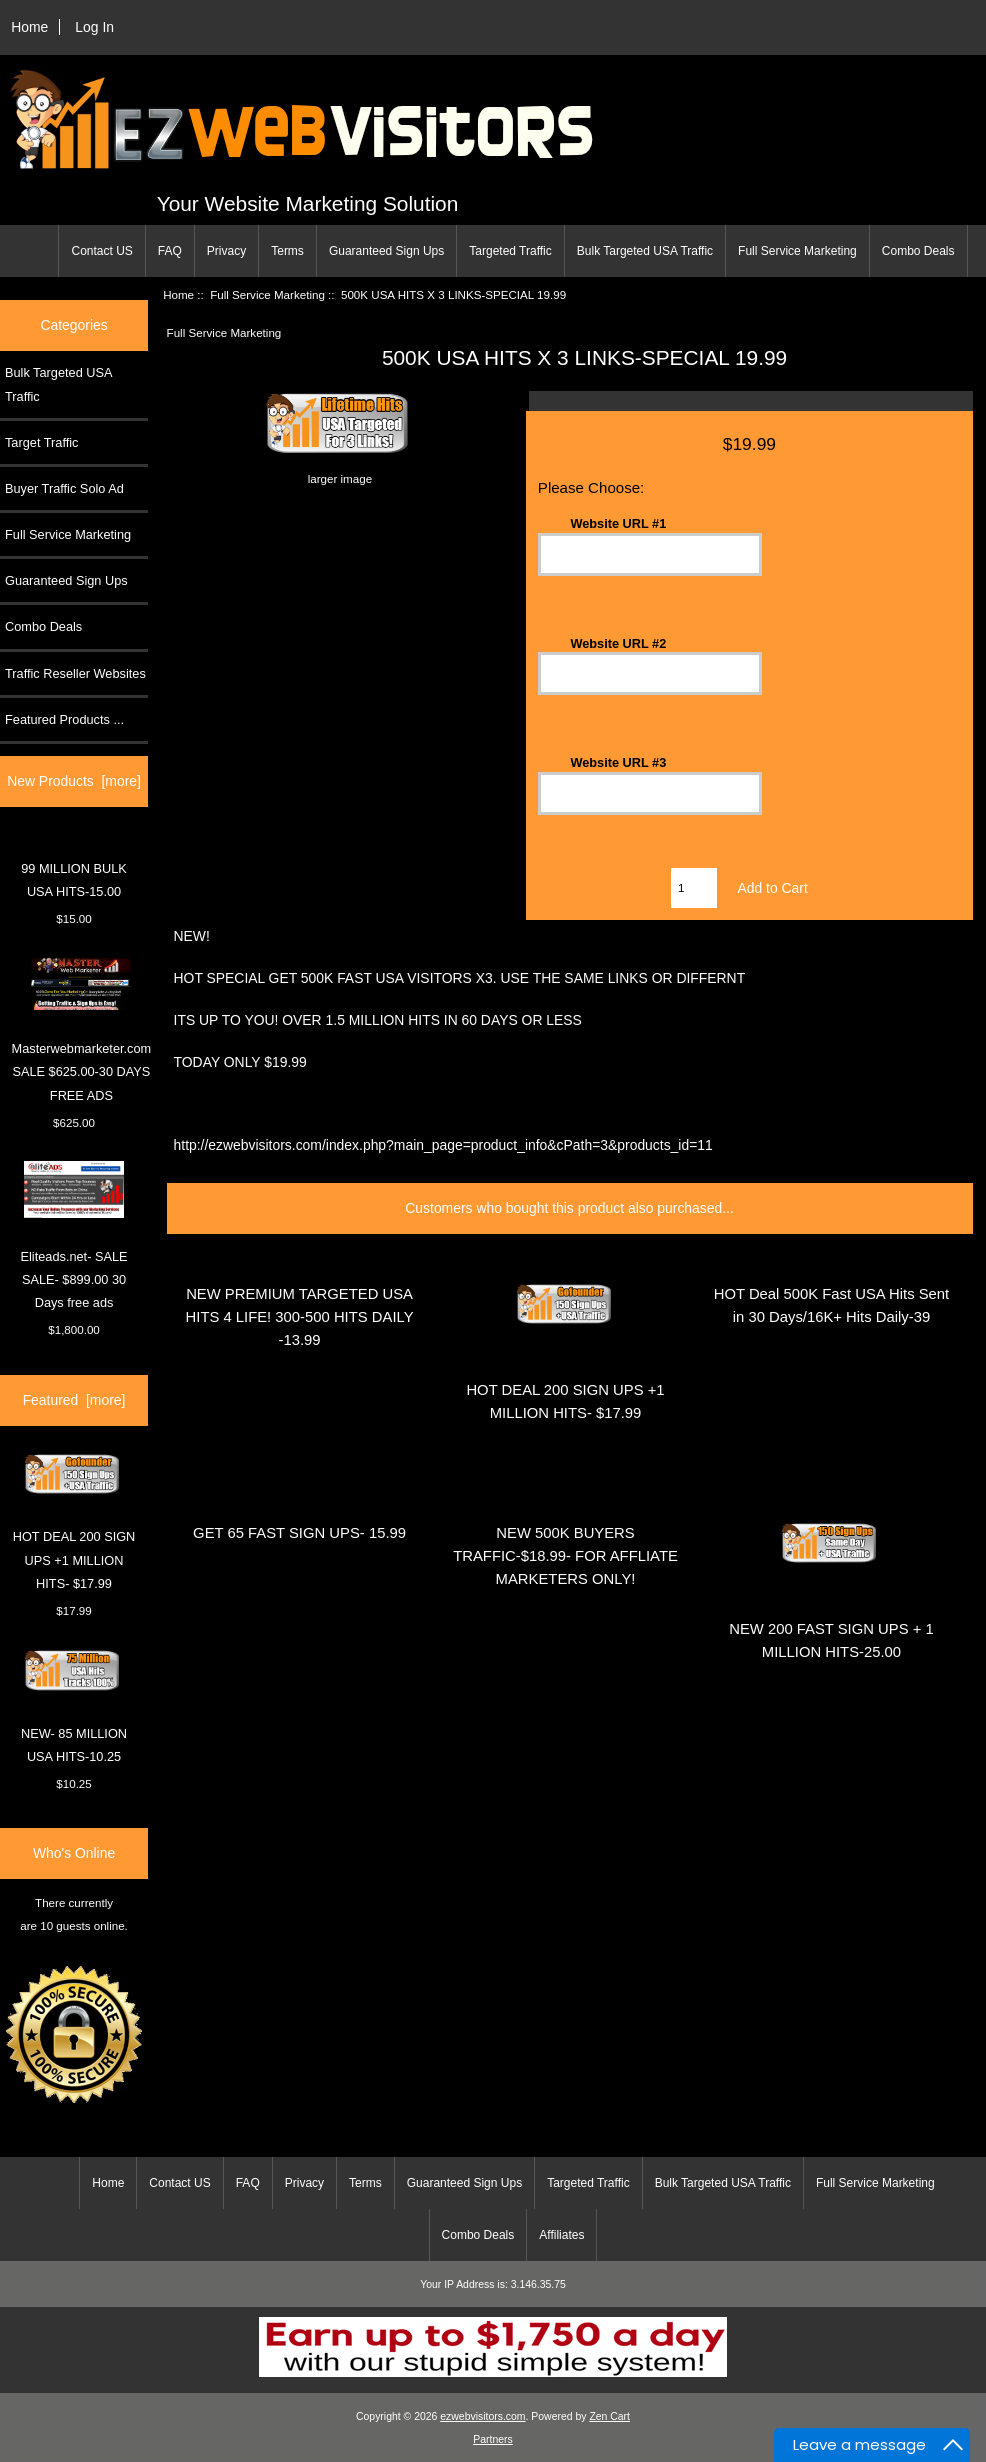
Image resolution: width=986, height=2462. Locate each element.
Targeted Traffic (510, 251)
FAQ (170, 251)
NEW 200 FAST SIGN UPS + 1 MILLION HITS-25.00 (831, 1640)
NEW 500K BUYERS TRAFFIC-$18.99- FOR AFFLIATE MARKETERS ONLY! (565, 1556)
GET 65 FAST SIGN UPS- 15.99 (299, 1533)
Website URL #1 (618, 523)
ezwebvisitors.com (482, 2416)
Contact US (101, 251)
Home (29, 27)
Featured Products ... (64, 719)
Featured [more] (74, 1400)
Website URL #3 (618, 762)
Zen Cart (609, 2416)
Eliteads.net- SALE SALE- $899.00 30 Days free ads (74, 1235)
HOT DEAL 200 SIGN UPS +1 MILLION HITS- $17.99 (74, 1522)
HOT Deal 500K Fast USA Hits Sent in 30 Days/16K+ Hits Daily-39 (831, 1305)
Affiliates (561, 2235)
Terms (287, 251)
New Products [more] (74, 781)
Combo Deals (918, 251)
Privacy (226, 251)
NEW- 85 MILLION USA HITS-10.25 (74, 1706)
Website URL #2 (618, 642)
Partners (492, 2439)
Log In (94, 27)
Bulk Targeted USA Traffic (645, 251)
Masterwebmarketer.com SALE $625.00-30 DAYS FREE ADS (82, 1030)
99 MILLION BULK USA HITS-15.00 (74, 880)
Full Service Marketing (797, 251)
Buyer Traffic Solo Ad (64, 488)
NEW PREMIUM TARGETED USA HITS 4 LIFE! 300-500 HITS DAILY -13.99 (300, 1317)
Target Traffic (41, 442)
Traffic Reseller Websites (75, 673)
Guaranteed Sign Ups (386, 251)
